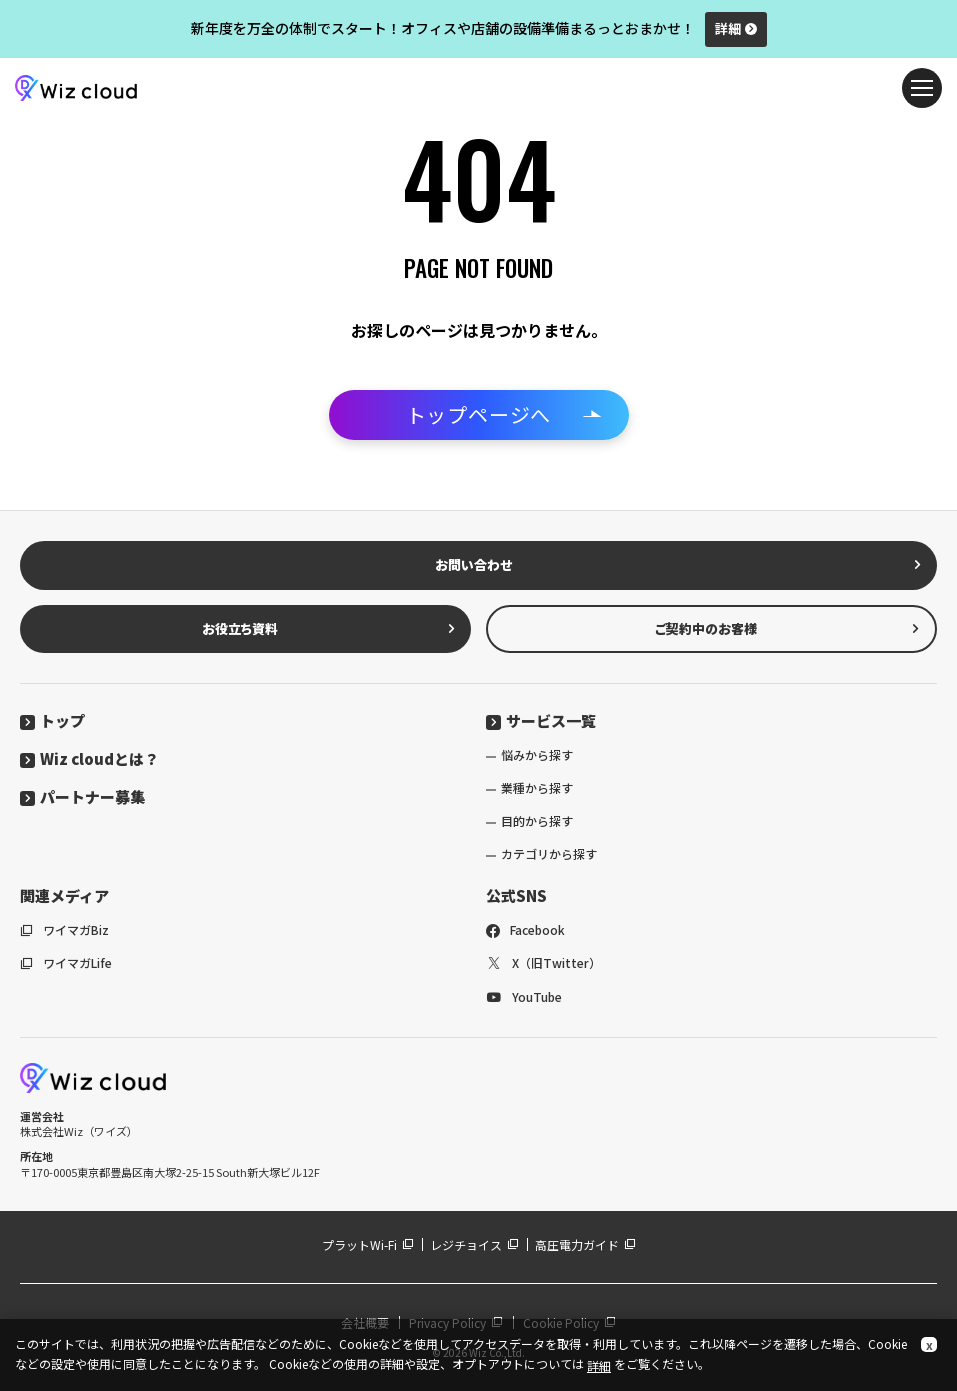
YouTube (524, 996)
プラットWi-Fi (368, 1244)
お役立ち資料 (329, 628)
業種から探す (537, 787)
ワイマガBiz (64, 929)
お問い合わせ (679, 564)
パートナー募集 (82, 796)
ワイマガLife (66, 962)
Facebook (525, 929)
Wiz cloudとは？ (89, 758)
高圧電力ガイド (585, 1244)
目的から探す (537, 820)
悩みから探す (537, 754)
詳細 (736, 28)
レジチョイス (474, 1244)
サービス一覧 (541, 720)
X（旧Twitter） (543, 962)
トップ (52, 720)
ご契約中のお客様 (787, 628)
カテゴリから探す (549, 853)
